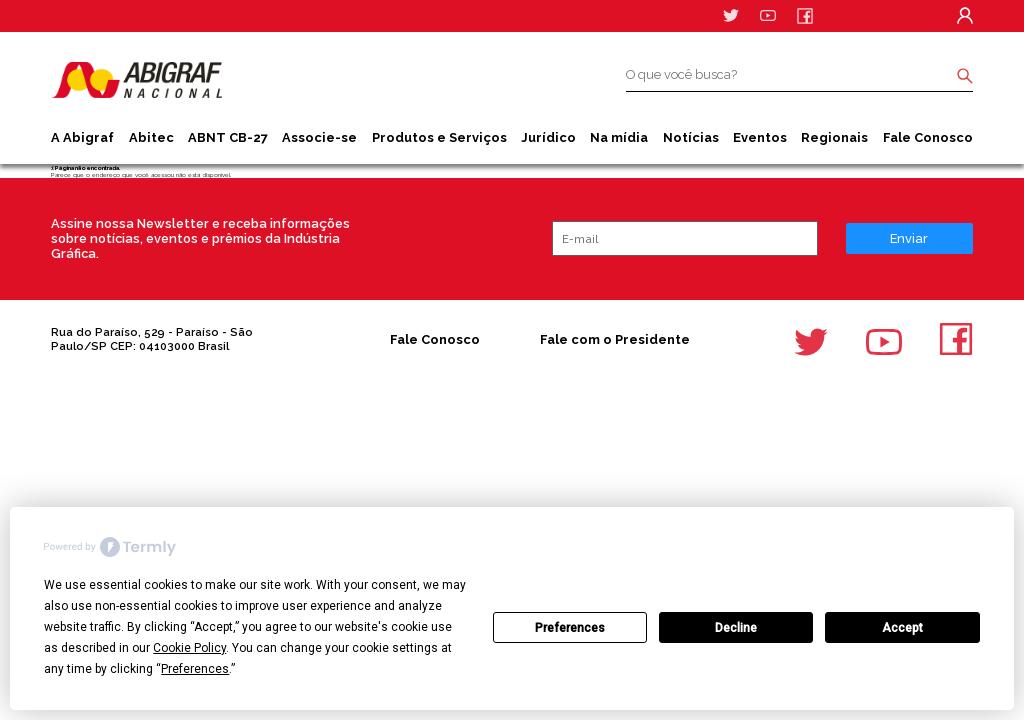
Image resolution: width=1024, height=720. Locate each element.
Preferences (570, 628)
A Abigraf (82, 137)
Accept (902, 628)
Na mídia (619, 137)
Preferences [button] (195, 669)
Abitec (151, 137)
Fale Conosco (928, 137)
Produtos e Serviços (439, 137)
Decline (736, 628)
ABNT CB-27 (228, 137)
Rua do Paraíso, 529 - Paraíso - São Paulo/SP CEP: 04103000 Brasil (152, 339)
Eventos (760, 137)
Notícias (691, 137)
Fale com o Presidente (615, 339)
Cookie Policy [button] (189, 648)
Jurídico (548, 137)
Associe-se (319, 137)
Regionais (834, 137)
